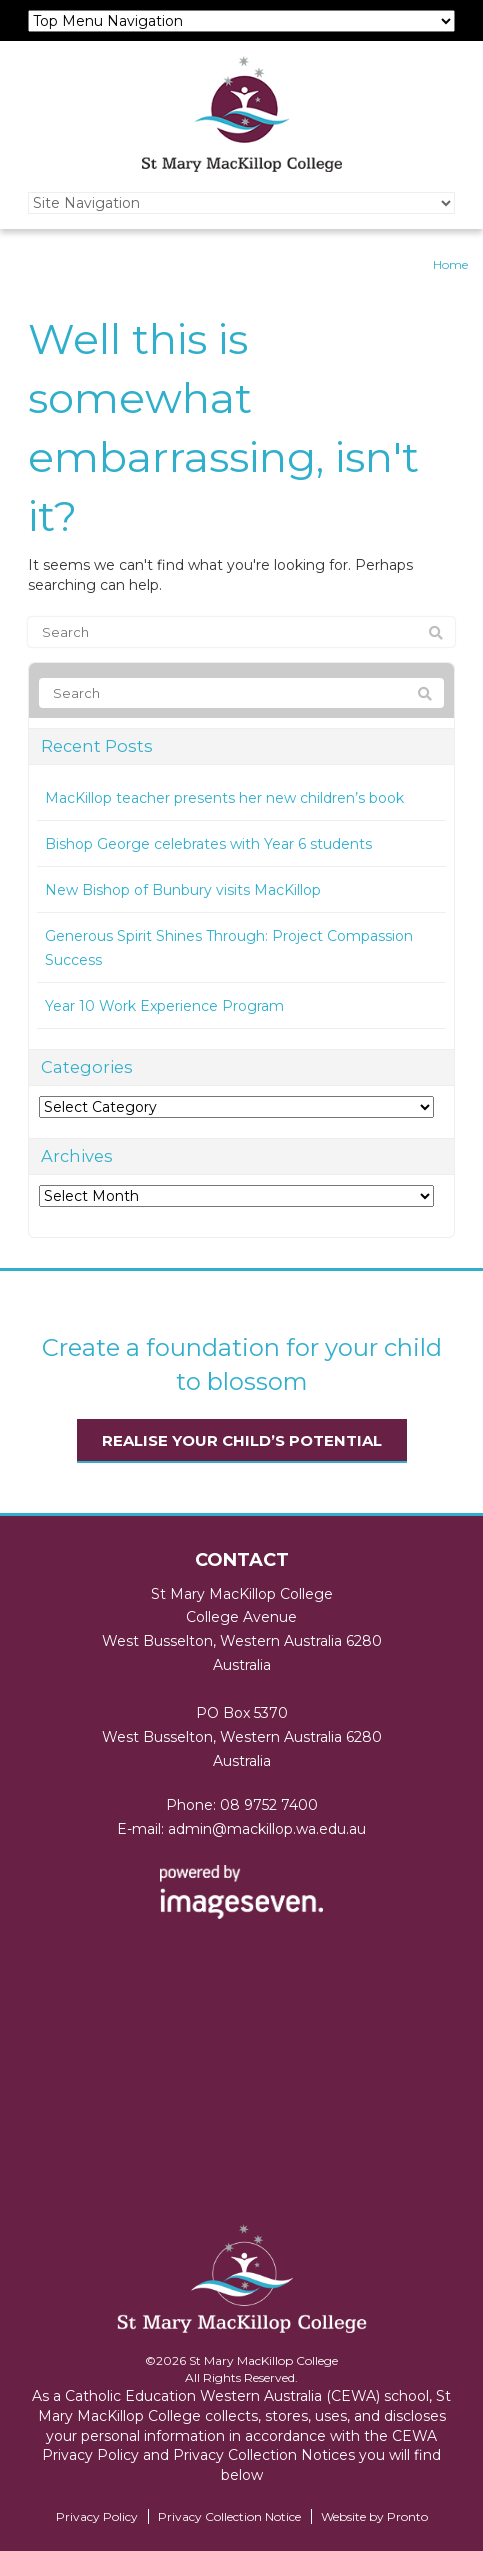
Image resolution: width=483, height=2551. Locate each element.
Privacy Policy (97, 2516)
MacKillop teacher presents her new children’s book (224, 798)
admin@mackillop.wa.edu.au (267, 1829)
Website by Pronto (374, 2516)
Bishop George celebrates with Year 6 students (208, 844)
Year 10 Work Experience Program (164, 1006)
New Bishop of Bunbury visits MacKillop (183, 890)
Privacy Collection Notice (229, 2516)
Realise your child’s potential (242, 1440)
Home (450, 264)
